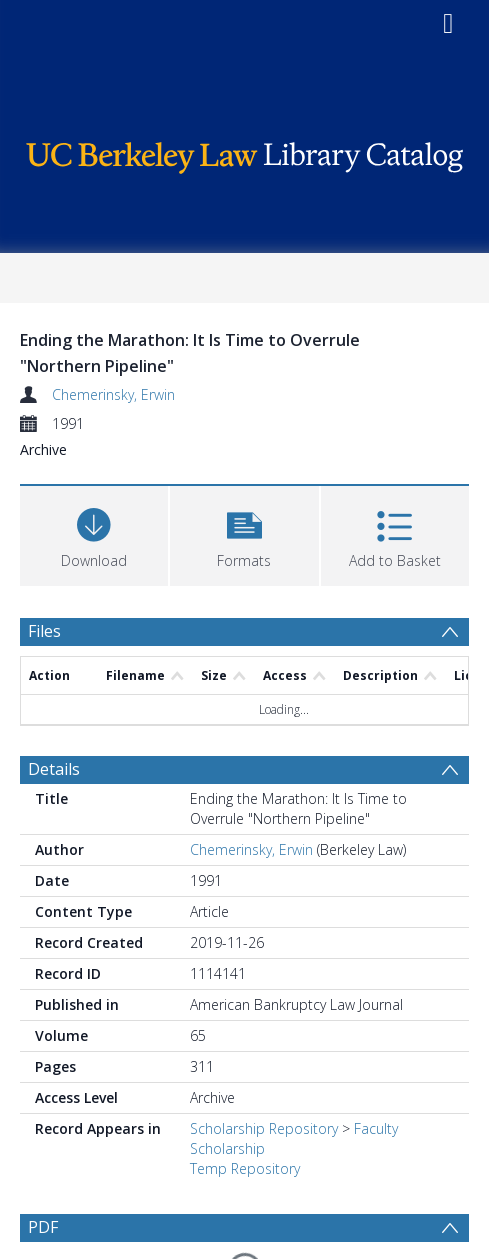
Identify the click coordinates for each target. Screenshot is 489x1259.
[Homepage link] (244, 152)
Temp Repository (245, 1168)
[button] (244, 533)
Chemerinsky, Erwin (113, 394)
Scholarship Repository (264, 1128)
